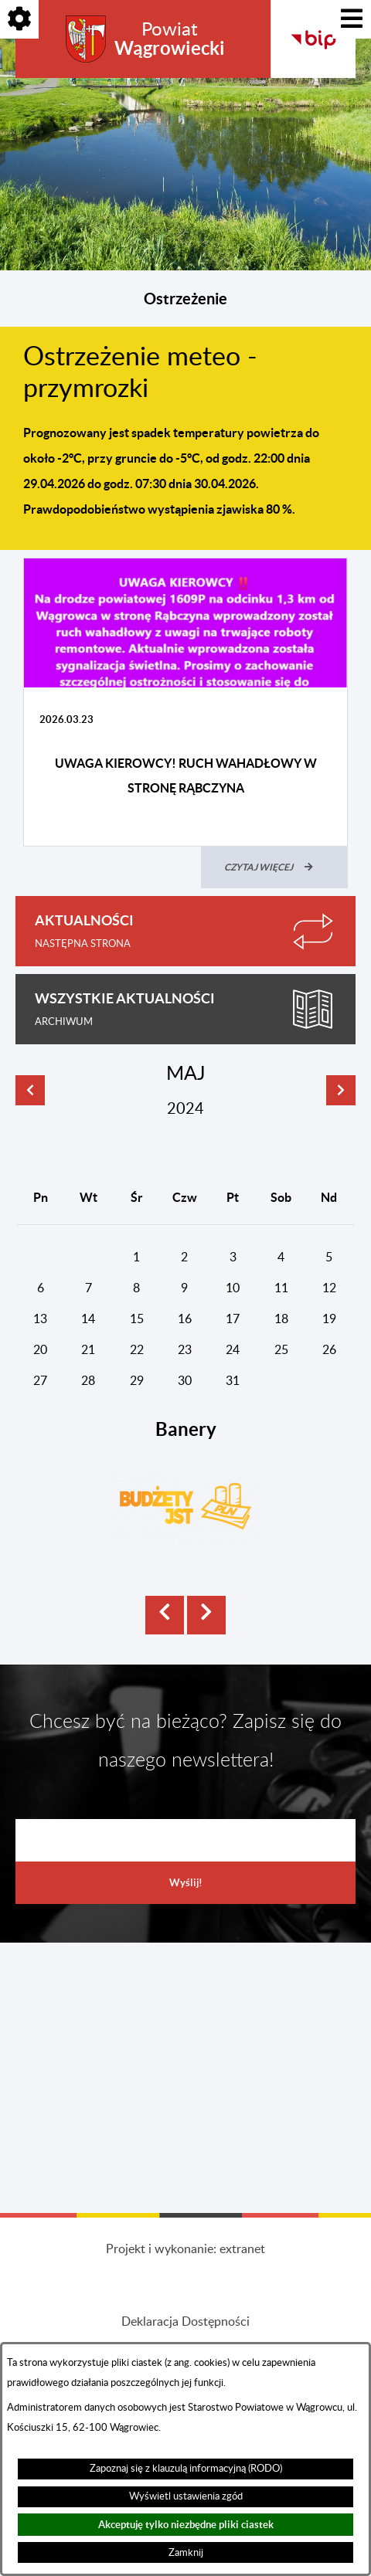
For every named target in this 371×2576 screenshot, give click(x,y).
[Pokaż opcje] (19, 19)
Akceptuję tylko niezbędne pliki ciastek (186, 2524)
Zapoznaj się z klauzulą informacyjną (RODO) (186, 2468)
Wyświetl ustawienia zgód (186, 2496)
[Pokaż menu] (351, 19)
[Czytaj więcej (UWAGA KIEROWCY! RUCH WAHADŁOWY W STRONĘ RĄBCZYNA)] (274, 867)
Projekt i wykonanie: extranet (185, 2249)
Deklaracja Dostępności (185, 2322)
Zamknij (185, 2552)
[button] (164, 1615)
